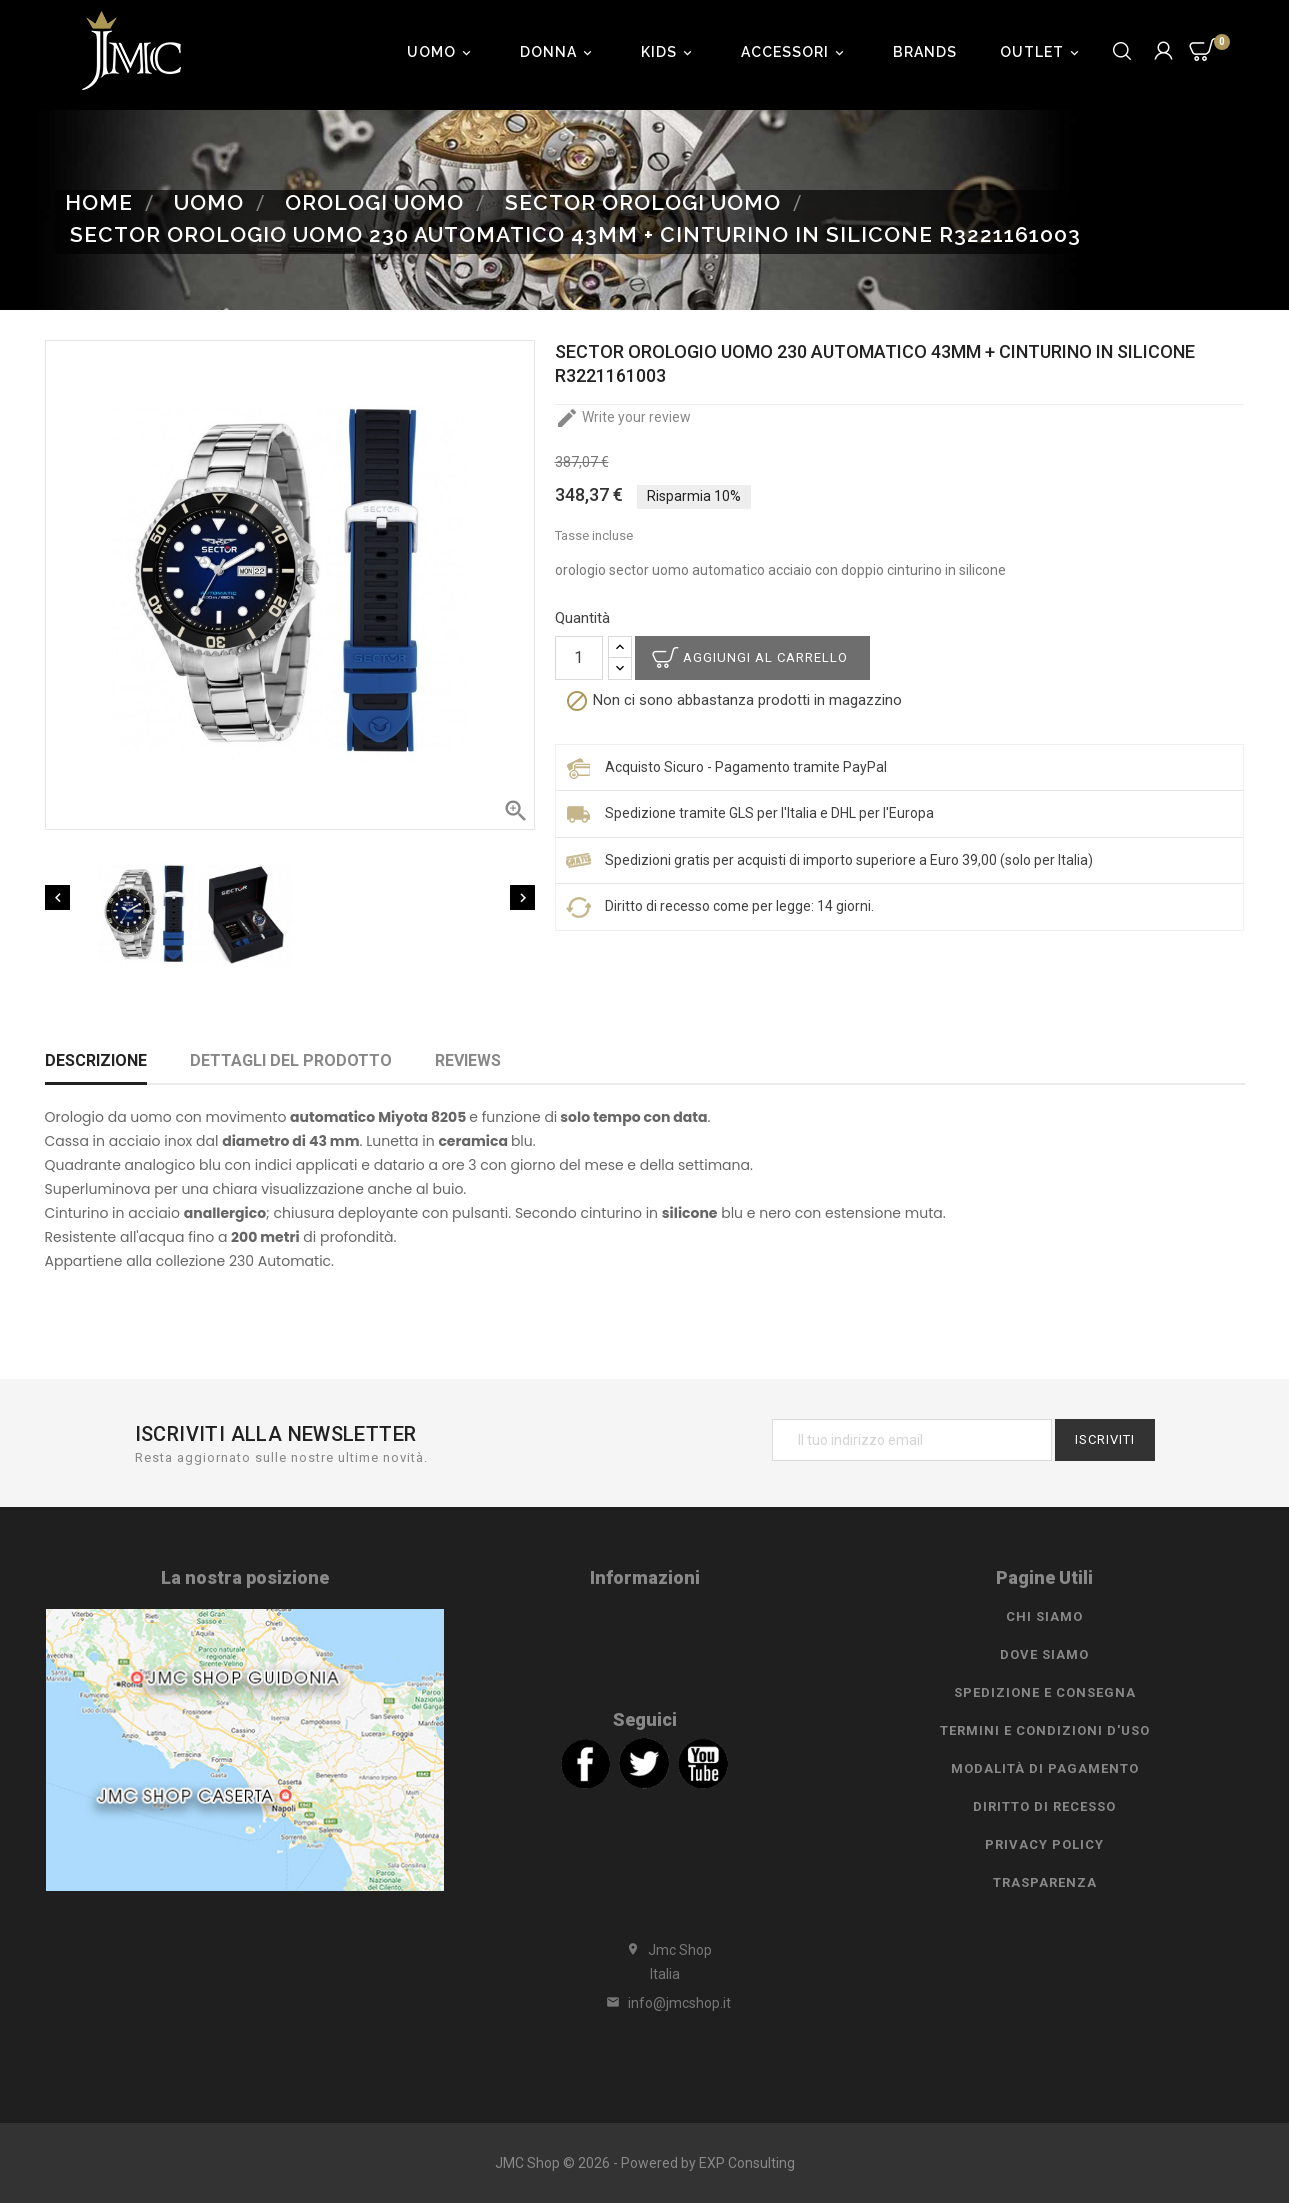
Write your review (623, 417)
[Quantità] (579, 658)
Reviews (468, 1060)
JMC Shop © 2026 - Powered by (597, 2163)
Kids (669, 52)
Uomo (442, 52)
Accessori (795, 52)
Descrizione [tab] (96, 1060)
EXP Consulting (747, 2163)
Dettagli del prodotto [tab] (291, 1060)
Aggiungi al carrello (765, 657)
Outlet (1042, 52)
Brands (925, 52)
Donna (559, 52)
